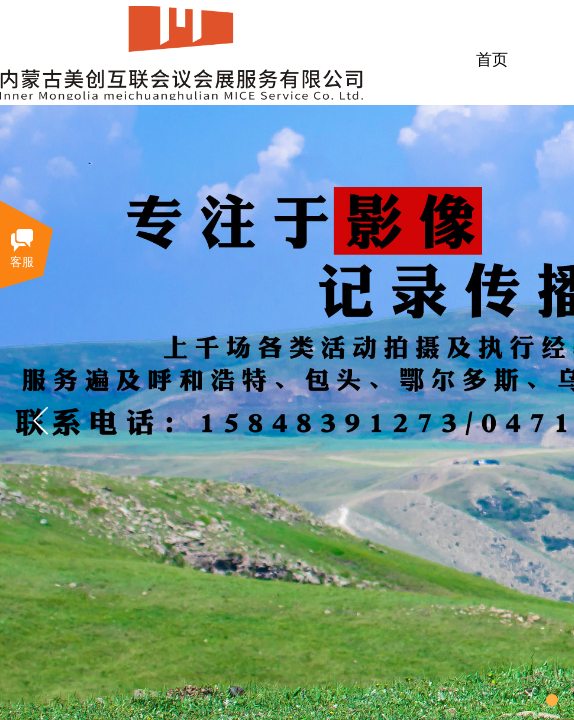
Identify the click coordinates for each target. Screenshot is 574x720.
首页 (492, 59)
